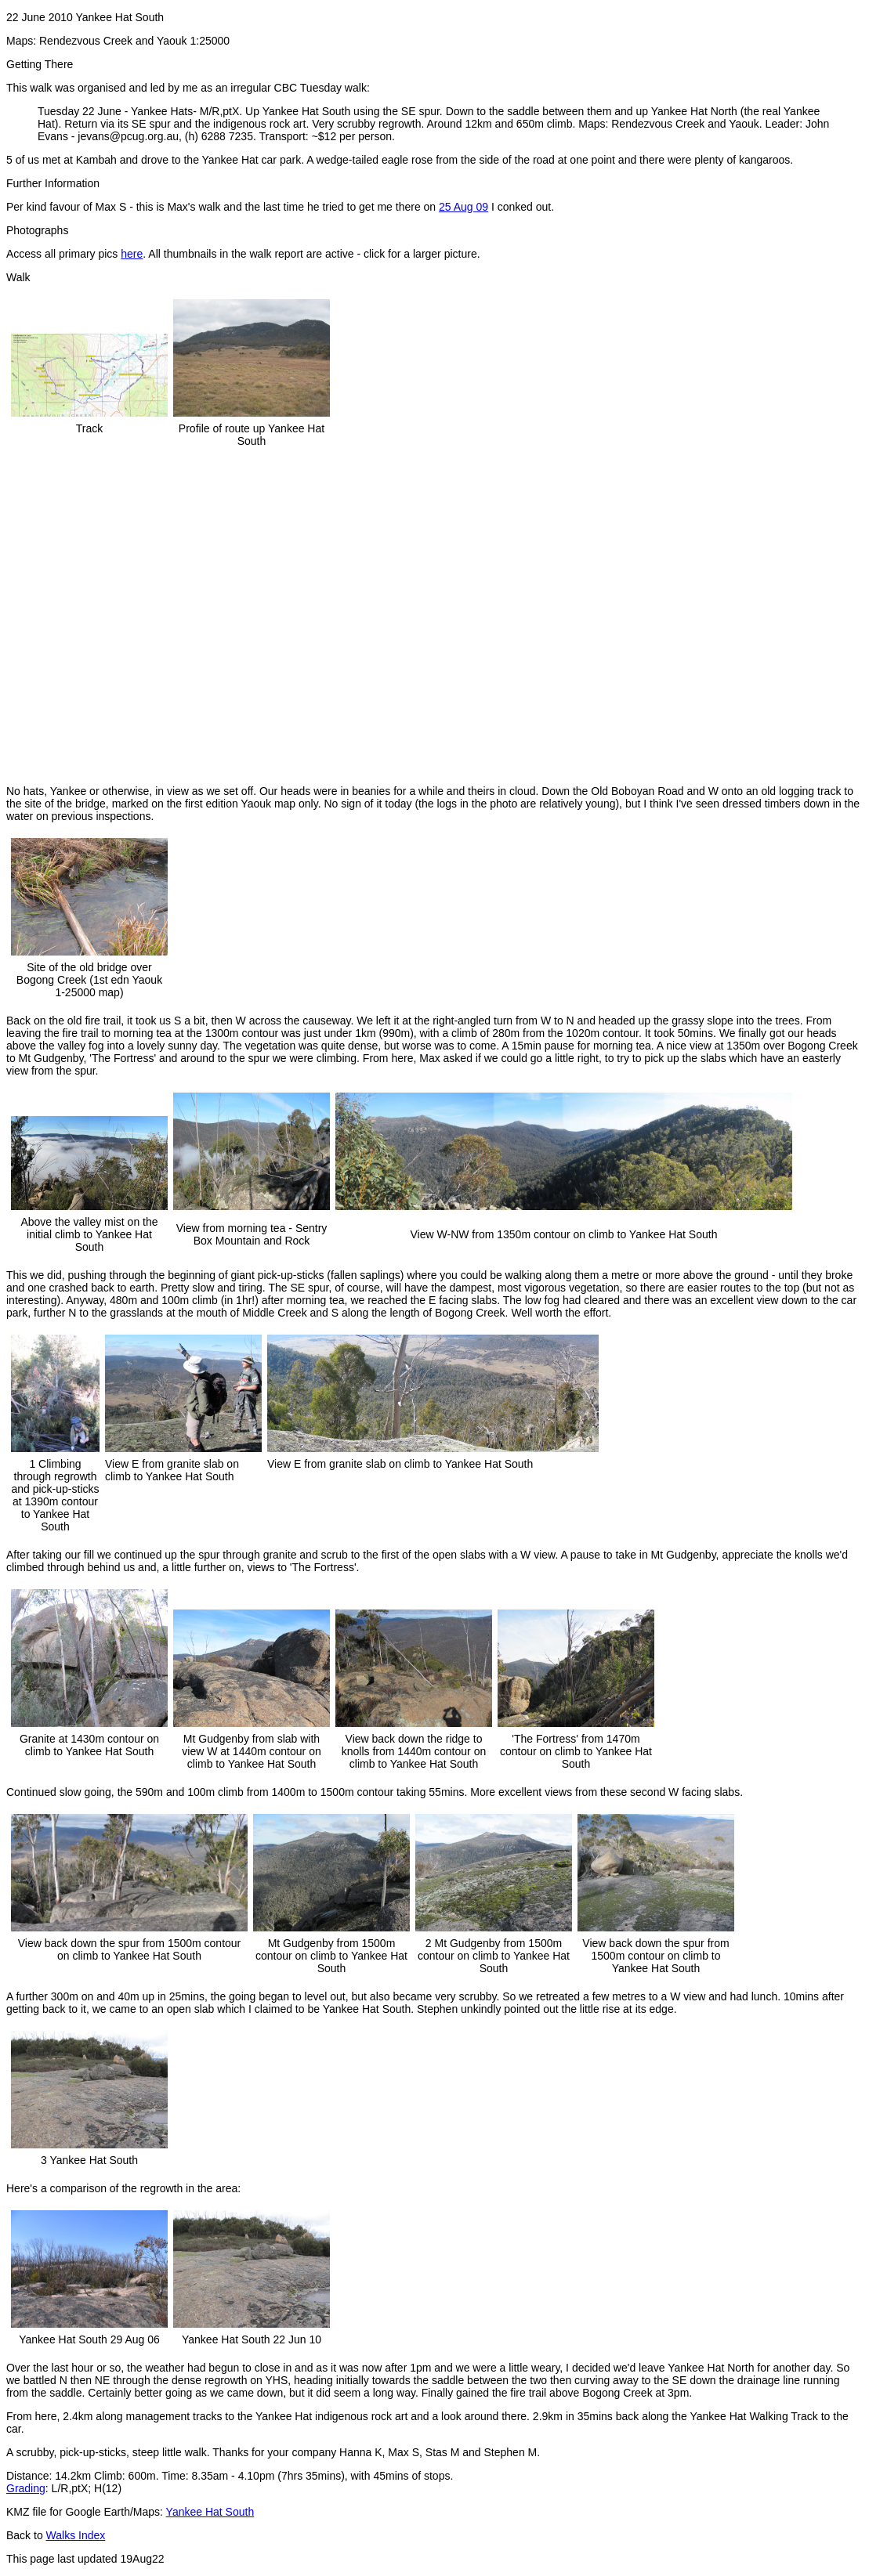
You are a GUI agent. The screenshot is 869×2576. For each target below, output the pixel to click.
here (132, 253)
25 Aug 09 (463, 207)
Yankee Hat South (210, 2512)
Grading (25, 2488)
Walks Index (76, 2535)
